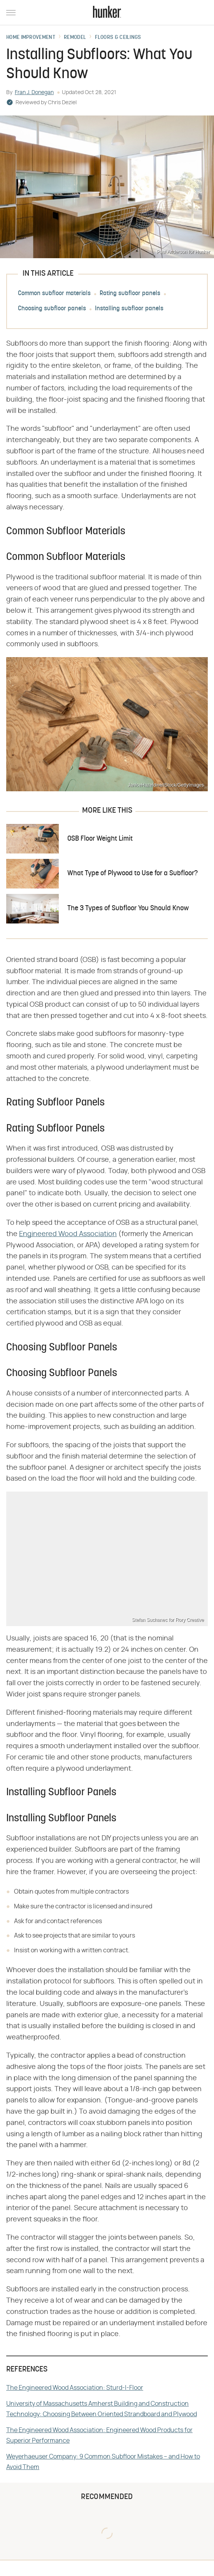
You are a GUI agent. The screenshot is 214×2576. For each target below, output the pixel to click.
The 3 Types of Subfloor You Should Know (128, 908)
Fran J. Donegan (34, 92)
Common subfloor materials (54, 293)
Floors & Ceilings (118, 37)
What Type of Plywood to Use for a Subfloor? (132, 873)
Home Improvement (30, 37)
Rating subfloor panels (130, 293)
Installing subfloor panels (129, 309)
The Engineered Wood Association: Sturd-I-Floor (74, 2388)
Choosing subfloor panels (52, 309)
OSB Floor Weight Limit (100, 839)
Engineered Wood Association (68, 1234)
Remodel (75, 37)
